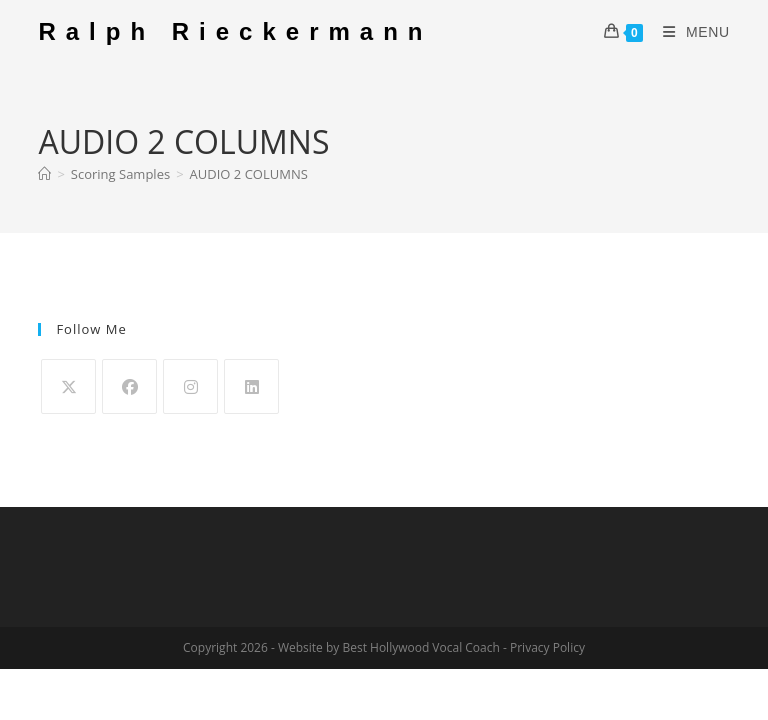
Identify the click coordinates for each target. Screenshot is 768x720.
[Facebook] (129, 386)
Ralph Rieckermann (235, 31)
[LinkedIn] (251, 386)
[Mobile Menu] (689, 32)
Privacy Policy (547, 647)
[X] (68, 386)
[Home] (44, 174)
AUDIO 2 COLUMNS (249, 174)
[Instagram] (190, 386)
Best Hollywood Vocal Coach (420, 647)
